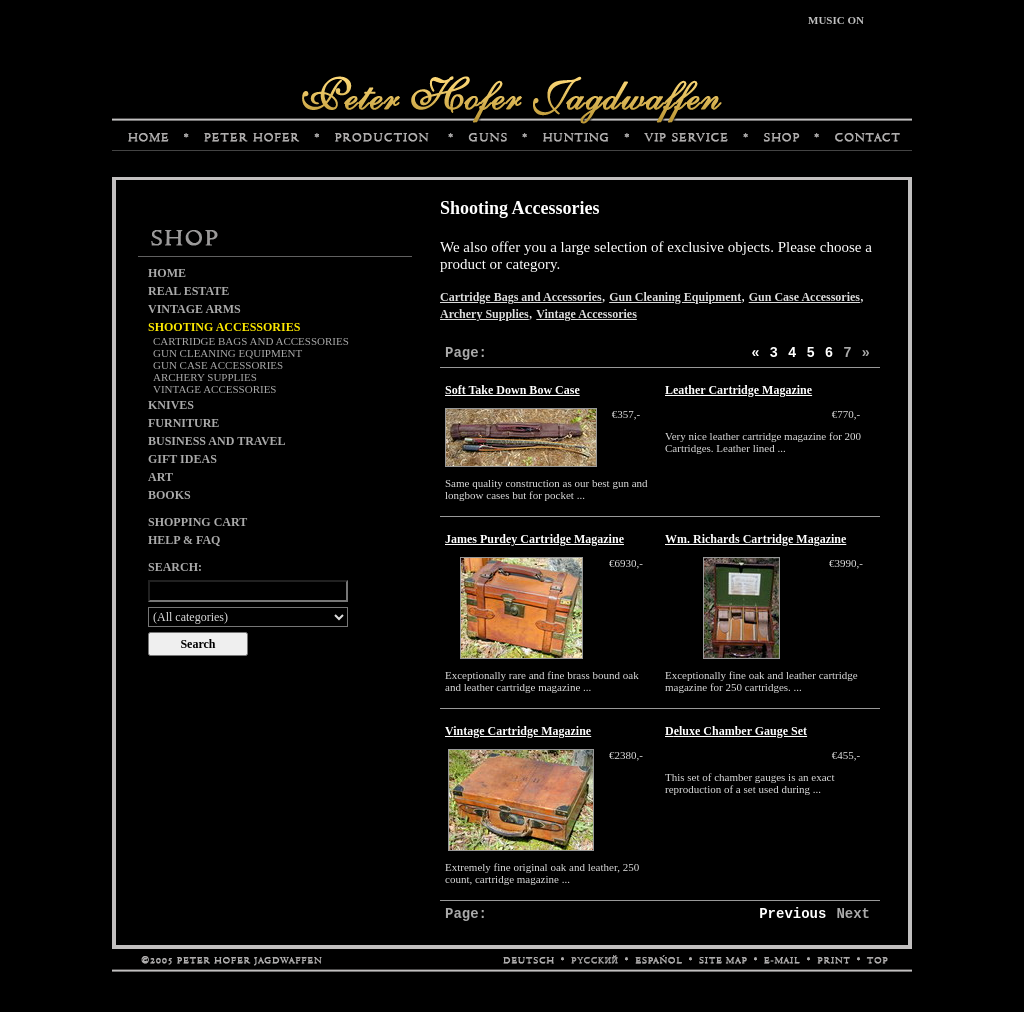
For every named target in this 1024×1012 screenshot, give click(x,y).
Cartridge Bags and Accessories (251, 341)
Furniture (183, 423)
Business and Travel (217, 441)
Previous (792, 914)
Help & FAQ (184, 540)
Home (167, 273)
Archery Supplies (205, 377)
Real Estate (188, 291)
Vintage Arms (194, 309)
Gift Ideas (182, 459)
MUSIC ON (836, 20)
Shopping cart (197, 522)
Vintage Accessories (215, 389)
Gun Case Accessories (218, 365)
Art (160, 477)
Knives (171, 405)
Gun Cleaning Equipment (227, 353)
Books (169, 495)
